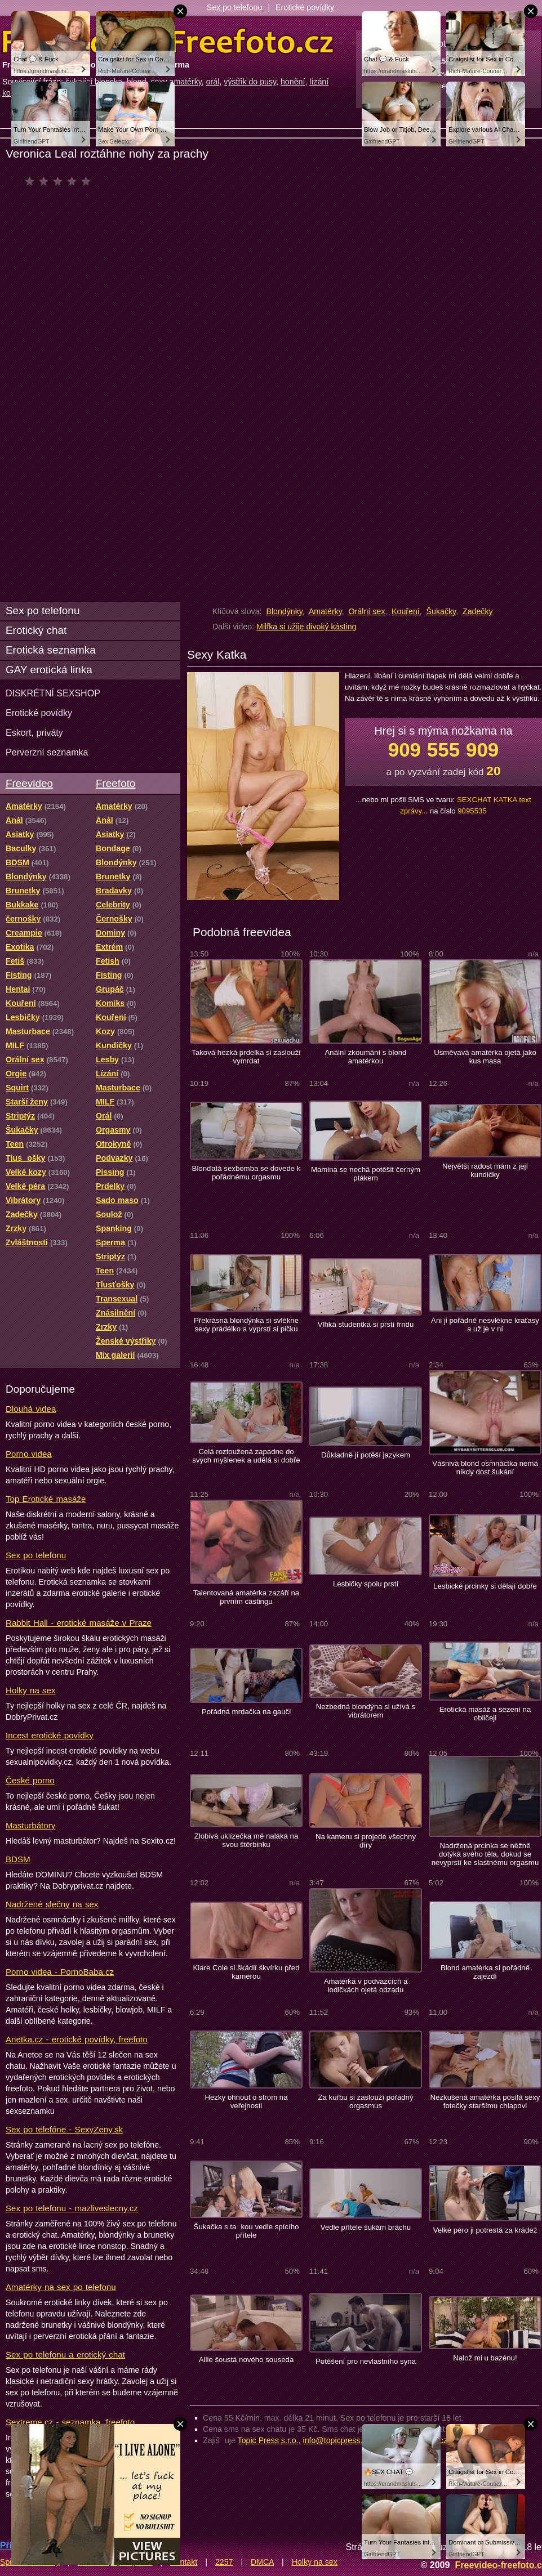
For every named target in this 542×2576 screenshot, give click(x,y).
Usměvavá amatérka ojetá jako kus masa (485, 1056)
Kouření (406, 611)
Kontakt (183, 2561)
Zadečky (478, 611)
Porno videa (29, 1454)
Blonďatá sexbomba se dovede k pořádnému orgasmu (246, 1172)
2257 (224, 2561)
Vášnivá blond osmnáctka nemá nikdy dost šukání (485, 1467)
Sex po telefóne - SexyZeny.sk (64, 2129)
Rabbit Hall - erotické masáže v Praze (79, 1622)
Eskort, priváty (34, 732)
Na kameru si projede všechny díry (366, 1840)
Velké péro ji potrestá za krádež (485, 2230)
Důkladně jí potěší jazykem (365, 1455)
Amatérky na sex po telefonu (61, 2287)
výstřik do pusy (250, 81)
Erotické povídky (305, 7)
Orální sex (367, 611)
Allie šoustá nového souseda (246, 2359)
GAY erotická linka (49, 670)
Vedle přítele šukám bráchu (366, 2227)
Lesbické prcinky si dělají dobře (485, 1586)
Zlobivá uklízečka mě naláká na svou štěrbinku (246, 1840)
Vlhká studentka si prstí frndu (366, 1324)
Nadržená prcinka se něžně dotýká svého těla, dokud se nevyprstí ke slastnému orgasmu (485, 1854)
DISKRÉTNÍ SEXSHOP (53, 693)
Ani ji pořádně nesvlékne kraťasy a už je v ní (485, 1324)
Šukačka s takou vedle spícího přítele (246, 2230)
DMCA (262, 2561)
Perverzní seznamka (47, 752)
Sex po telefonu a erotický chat (65, 2354)
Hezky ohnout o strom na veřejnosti (246, 2101)
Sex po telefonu (235, 7)
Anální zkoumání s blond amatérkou (366, 1056)
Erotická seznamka (51, 650)
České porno (30, 1780)
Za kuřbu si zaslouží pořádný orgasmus (365, 2101)
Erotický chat (36, 630)
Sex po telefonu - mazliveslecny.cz (72, 2208)
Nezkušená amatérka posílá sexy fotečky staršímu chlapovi (485, 2101)
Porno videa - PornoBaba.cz (60, 1971)
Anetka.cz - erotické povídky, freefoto (77, 2039)
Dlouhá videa (31, 1409)
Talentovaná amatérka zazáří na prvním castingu (246, 1597)
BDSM (18, 1859)
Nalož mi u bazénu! (485, 2358)
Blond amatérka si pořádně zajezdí (485, 1972)
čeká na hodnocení (61, 181)
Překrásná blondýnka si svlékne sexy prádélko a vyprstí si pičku (246, 1324)
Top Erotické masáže (46, 1499)
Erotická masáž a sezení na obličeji (485, 1713)
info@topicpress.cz (337, 2440)
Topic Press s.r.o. (268, 2440)
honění (293, 81)
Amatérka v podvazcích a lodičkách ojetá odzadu (366, 1985)
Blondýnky (284, 611)
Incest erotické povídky (50, 1735)
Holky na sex (31, 1690)
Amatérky (325, 611)
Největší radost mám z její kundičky (485, 1170)
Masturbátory (30, 1825)
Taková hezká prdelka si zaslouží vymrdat (246, 1056)
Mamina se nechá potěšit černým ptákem (365, 1173)
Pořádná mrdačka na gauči (246, 1711)
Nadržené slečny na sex (52, 1904)
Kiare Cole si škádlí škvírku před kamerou (246, 1972)
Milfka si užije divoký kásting (306, 626)
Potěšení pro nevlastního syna (366, 2361)
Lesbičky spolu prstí (365, 1584)
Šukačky (441, 611)
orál (213, 81)
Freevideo (29, 783)
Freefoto (115, 783)
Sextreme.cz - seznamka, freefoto (70, 2422)
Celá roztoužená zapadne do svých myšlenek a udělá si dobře (246, 1455)
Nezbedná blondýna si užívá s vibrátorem (366, 1710)
